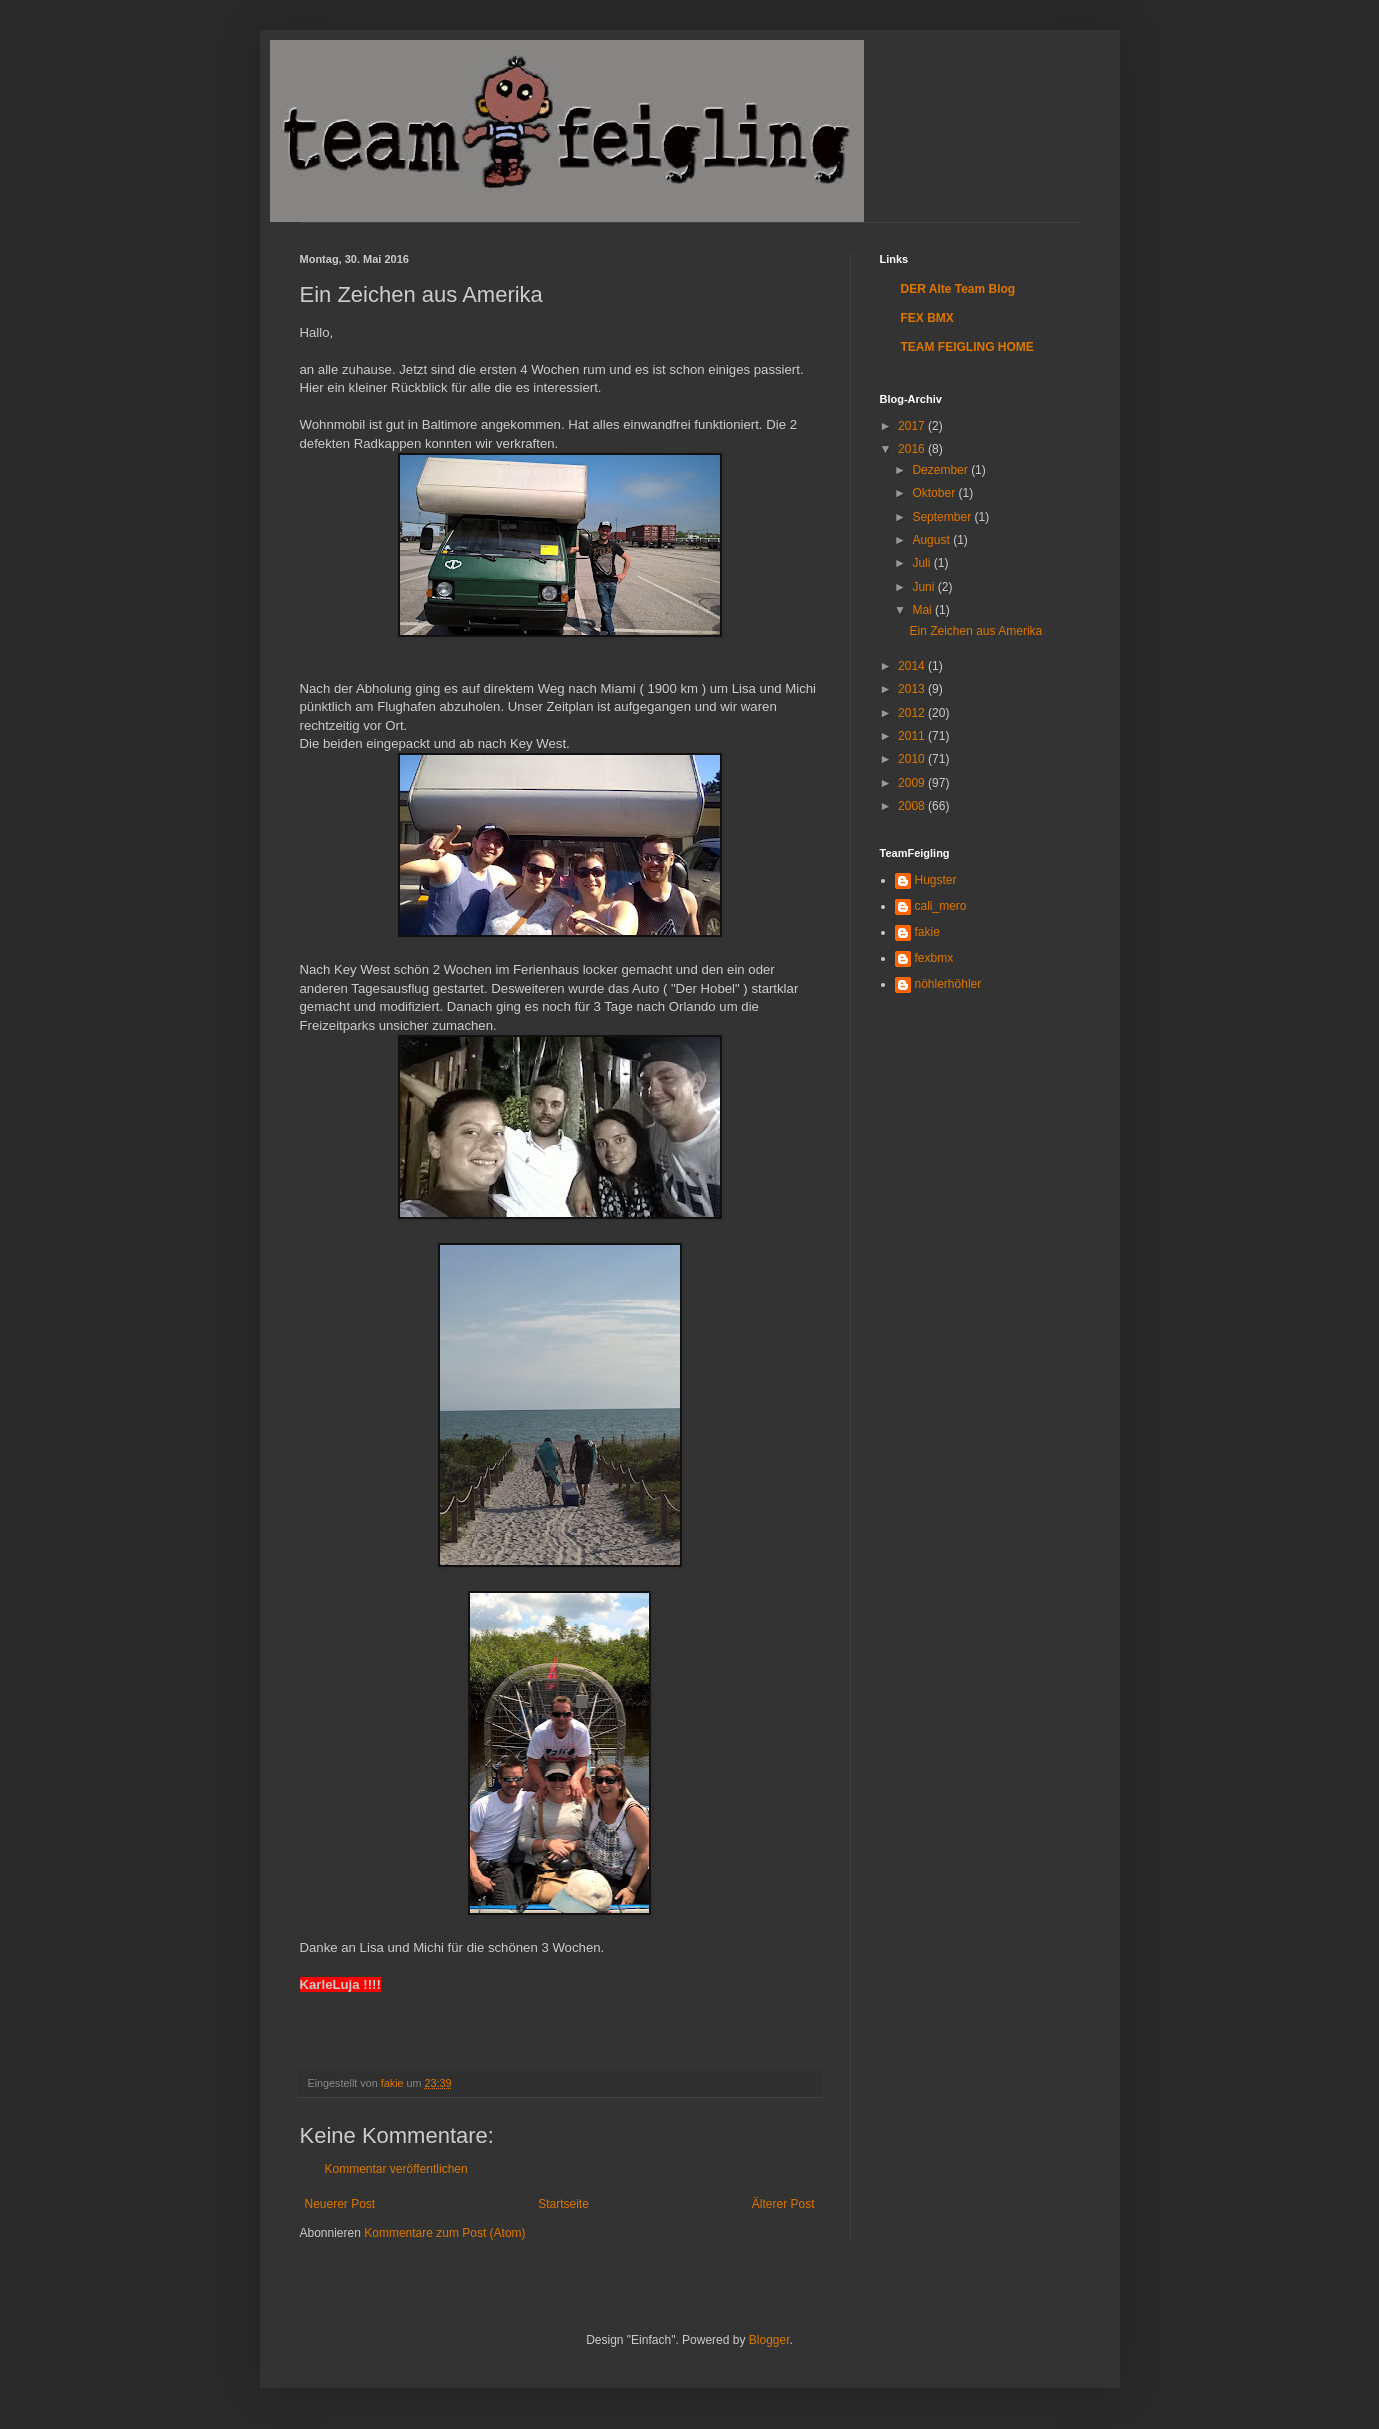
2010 (913, 759)
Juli (922, 563)
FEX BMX (927, 318)
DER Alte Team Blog (958, 289)
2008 (913, 806)
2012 (913, 713)
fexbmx (934, 958)
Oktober (935, 493)
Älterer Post (783, 2204)
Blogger (769, 2340)
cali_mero (941, 906)
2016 (913, 449)
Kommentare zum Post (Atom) (444, 2233)
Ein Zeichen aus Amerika (975, 631)
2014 (913, 666)
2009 (913, 783)
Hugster (936, 880)
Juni (924, 587)
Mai (923, 610)
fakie (927, 932)
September (943, 517)
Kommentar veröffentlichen (396, 2169)
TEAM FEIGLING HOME (967, 347)
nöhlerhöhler (948, 984)
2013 (913, 689)
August (932, 540)
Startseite (563, 2204)
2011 (913, 736)
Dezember (941, 470)
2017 (913, 426)
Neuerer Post (340, 2204)
